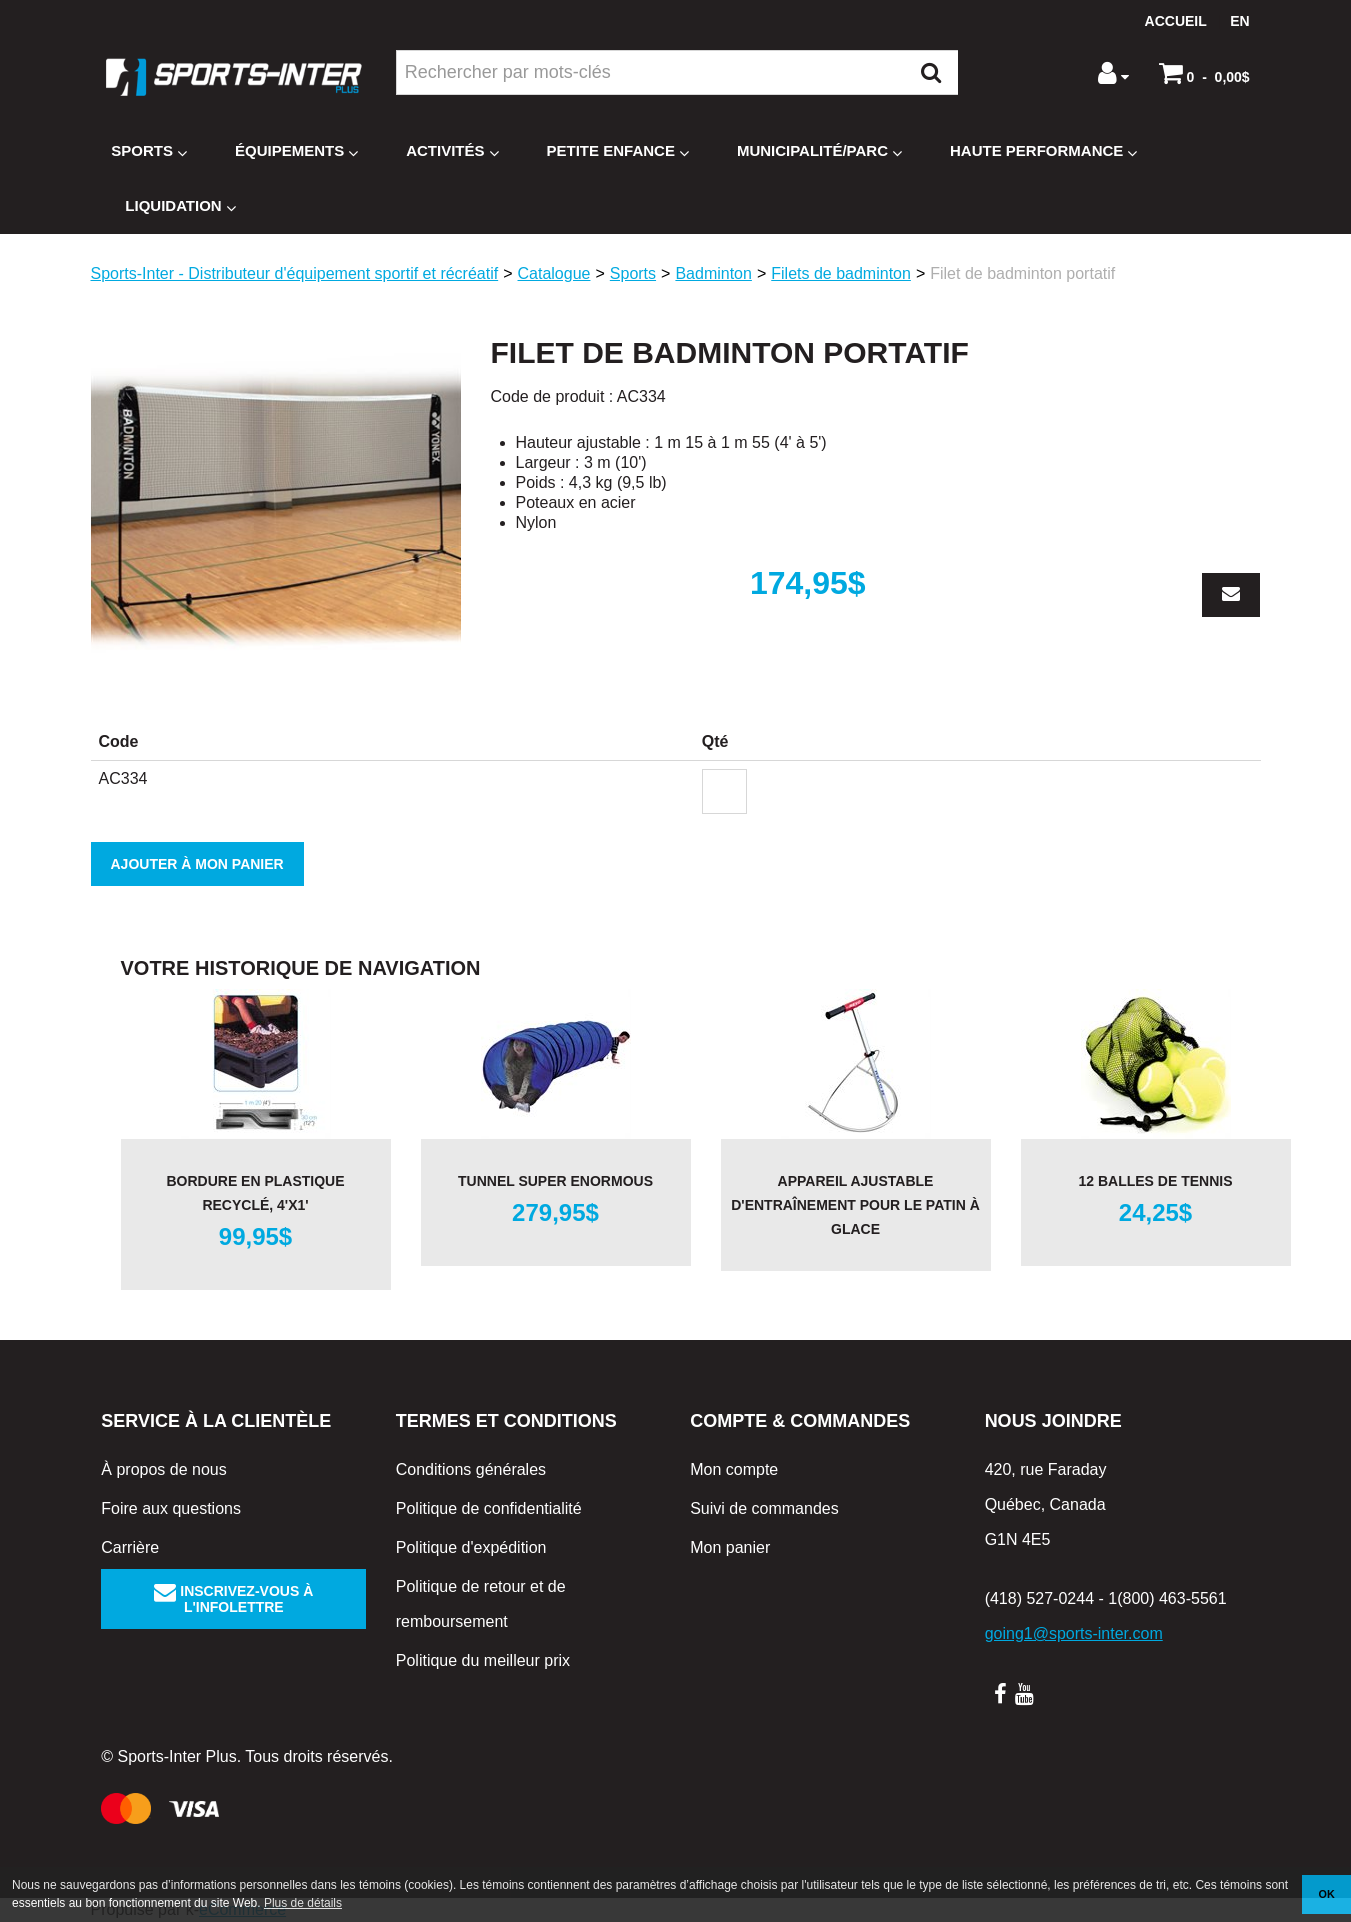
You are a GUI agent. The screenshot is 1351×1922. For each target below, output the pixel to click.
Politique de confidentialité (489, 1508)
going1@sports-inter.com (1074, 1633)
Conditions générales (471, 1469)
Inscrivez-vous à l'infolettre (233, 1599)
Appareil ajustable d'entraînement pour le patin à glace (855, 1205)
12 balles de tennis (1155, 1181)
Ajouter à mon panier (197, 864)
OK (1327, 1894)
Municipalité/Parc (819, 151)
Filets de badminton (841, 273)
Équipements (296, 151)
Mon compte (734, 1469)
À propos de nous (163, 1469)
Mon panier (730, 1547)
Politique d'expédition (471, 1547)
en (1239, 21)
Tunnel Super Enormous (555, 1181)
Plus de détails (303, 1903)
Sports (149, 151)
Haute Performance (1043, 151)
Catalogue (554, 273)
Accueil (1176, 21)
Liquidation (180, 206)
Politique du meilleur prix (483, 1660)
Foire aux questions (171, 1508)
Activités (452, 151)
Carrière (130, 1547)
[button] (1204, 73)
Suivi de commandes (764, 1508)
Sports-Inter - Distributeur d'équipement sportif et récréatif (295, 273)
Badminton (713, 273)
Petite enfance (618, 151)
